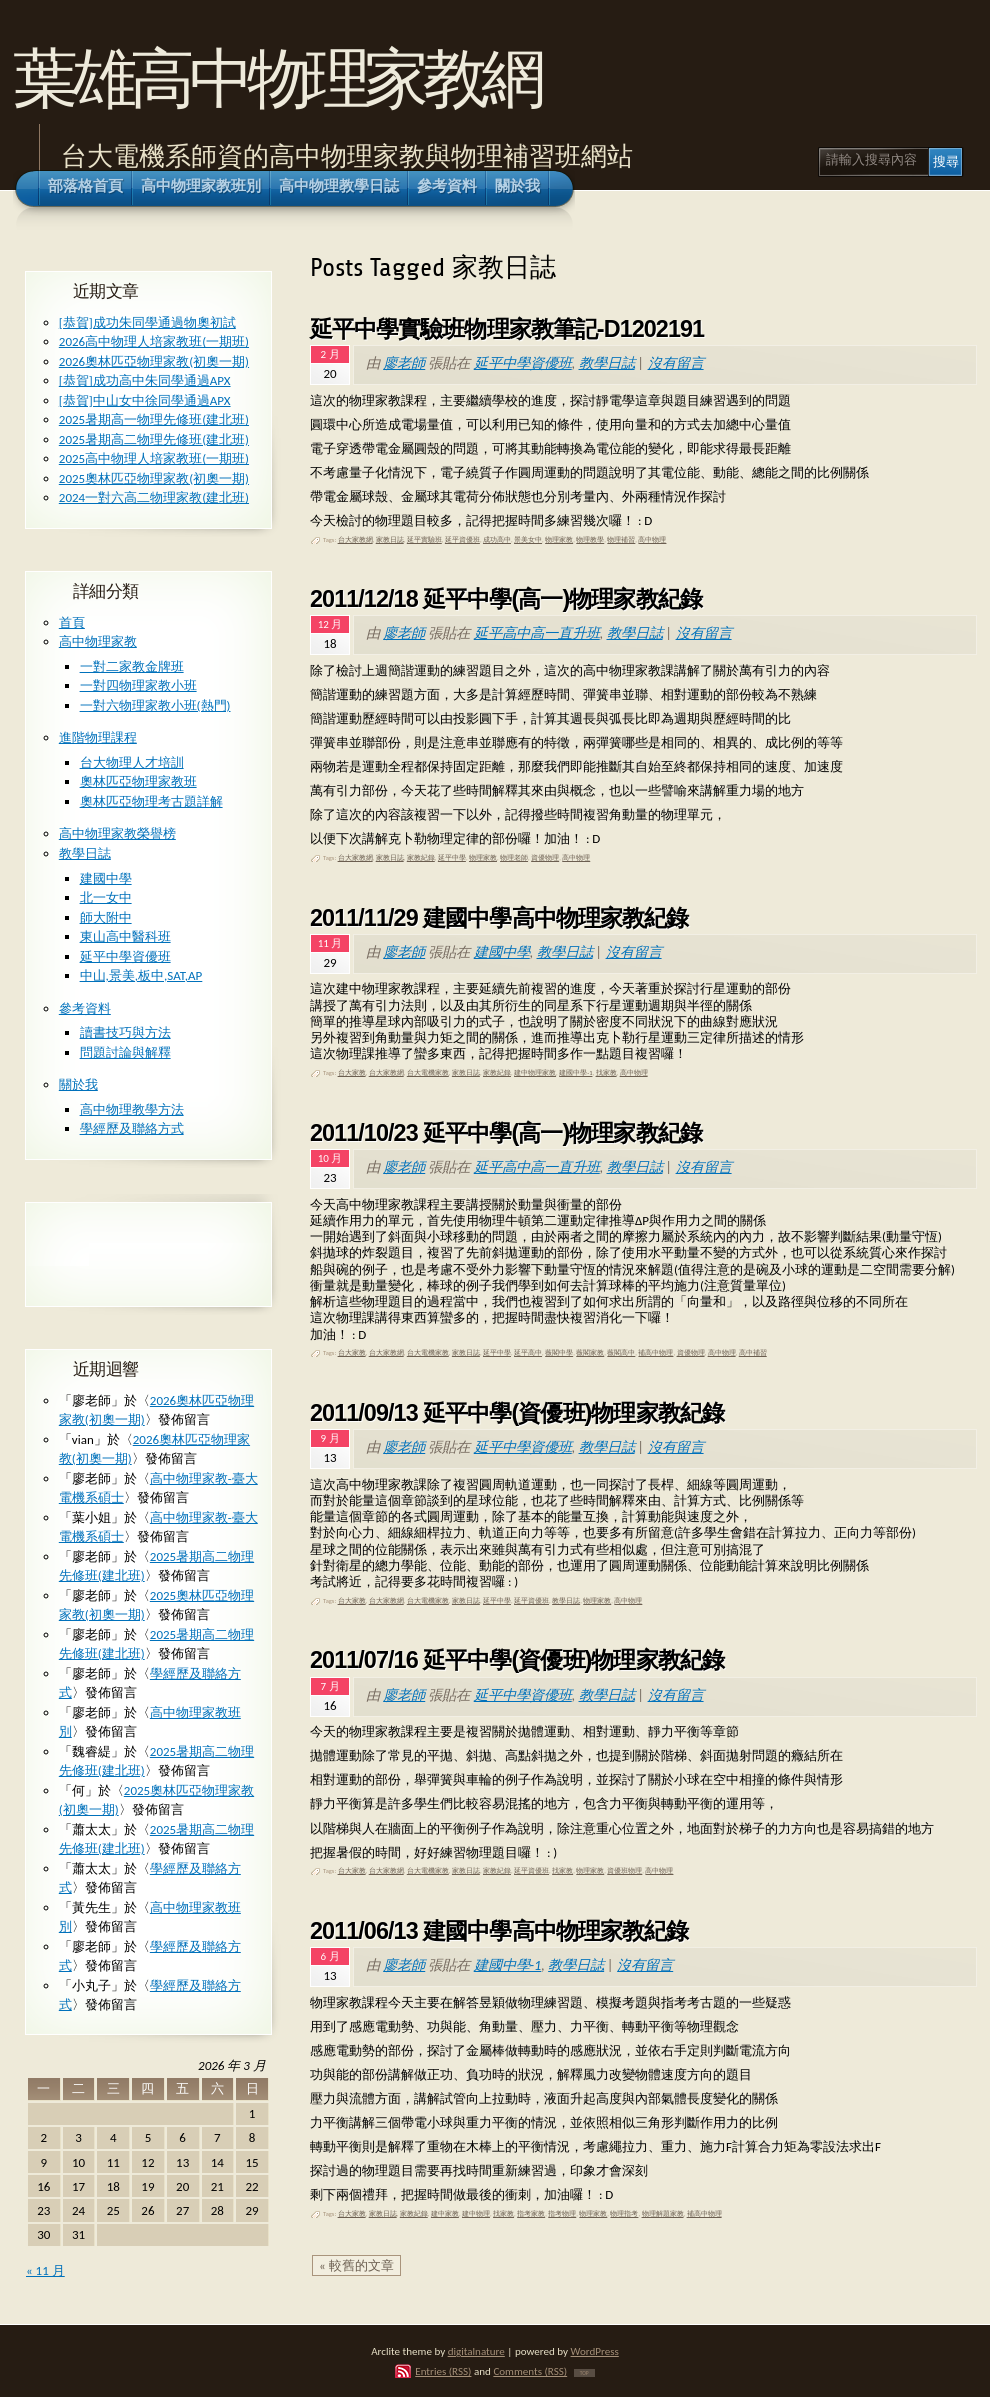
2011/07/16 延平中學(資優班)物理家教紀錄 (517, 1660)
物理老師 (514, 858)
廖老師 (404, 363)
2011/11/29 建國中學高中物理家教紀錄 (499, 918)
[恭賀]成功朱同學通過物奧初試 (147, 322)
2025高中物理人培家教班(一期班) (154, 458)
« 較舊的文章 (356, 2265)
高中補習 (753, 1353)
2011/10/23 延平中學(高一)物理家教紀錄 (506, 1133)
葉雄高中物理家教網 (276, 78)
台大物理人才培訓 (132, 762)
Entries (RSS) (443, 2371)
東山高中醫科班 (125, 936)
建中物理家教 (535, 1073)
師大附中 (106, 917)
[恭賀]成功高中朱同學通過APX (145, 380)
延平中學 (452, 858)
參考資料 (85, 1008)
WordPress (595, 2351)
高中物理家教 (98, 641)
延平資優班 (462, 540)
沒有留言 (676, 363)
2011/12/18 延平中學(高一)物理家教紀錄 (506, 599)
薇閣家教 (590, 1353)
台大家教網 (355, 540)
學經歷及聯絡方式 (132, 1128)
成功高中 (497, 540)
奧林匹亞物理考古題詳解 (151, 801)
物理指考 (624, 2214)
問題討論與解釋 (125, 1052)
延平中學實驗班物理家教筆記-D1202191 (507, 329)
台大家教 (352, 1073)
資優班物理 (624, 1871)
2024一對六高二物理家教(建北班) (154, 497)
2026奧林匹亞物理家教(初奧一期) (154, 361)
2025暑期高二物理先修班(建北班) (154, 439)
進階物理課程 (98, 737)
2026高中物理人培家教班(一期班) (154, 341)
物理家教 (559, 540)
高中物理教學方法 (132, 1109)
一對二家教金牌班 (132, 666)
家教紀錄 (421, 858)
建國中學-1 (575, 1073)
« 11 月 (45, 2270)
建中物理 (476, 2214)
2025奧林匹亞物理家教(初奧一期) (154, 478)
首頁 (72, 622)
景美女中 (528, 540)
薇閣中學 (559, 1353)
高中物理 (652, 540)
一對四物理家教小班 (138, 685)
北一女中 (106, 897)
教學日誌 (607, 363)
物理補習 (621, 540)
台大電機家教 (428, 1073)
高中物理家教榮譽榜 (117, 833)
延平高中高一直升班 (537, 633)
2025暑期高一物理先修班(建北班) (154, 419)
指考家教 (531, 2214)
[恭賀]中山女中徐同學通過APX (145, 400)
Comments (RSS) (530, 2371)
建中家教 (445, 2214)
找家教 (606, 1073)
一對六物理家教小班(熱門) (155, 705)
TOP (584, 2373)
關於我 (78, 1084)
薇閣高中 (621, 1353)
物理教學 (590, 540)
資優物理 (545, 858)
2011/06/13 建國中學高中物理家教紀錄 (499, 1931)
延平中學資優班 (523, 363)
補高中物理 (655, 1353)
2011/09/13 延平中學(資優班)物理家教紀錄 (517, 1413)
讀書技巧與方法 (125, 1032)
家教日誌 (390, 540)
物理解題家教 (663, 2214)
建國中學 (502, 952)
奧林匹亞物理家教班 (138, 781)
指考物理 (562, 2214)
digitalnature (476, 2351)
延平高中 (528, 1353)
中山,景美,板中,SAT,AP (141, 975)
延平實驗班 (424, 540)
